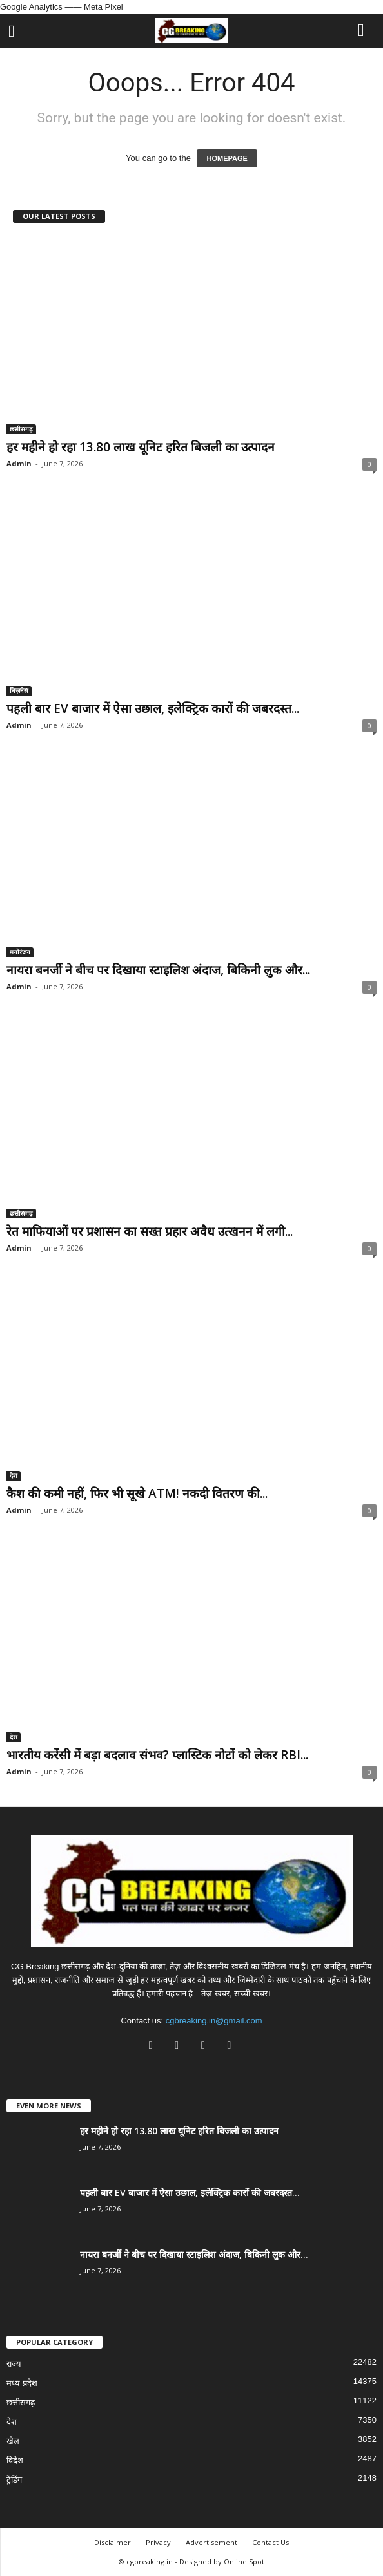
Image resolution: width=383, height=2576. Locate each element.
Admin (19, 463)
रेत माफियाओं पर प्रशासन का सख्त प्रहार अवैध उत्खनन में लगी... (149, 1231)
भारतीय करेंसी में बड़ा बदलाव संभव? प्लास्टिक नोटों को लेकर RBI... (157, 1755)
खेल (12, 2441)
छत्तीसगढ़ (21, 428)
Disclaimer (112, 2542)
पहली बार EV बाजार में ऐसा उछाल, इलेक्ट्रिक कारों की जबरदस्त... (152, 708)
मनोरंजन (20, 951)
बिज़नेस (19, 690)
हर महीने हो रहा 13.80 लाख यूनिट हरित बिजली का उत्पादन (140, 447)
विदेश (14, 2460)
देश (13, 1475)
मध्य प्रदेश (21, 2383)
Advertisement (211, 2542)
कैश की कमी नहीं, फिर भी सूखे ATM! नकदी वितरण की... (137, 1493)
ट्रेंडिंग (14, 2480)
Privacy (158, 2542)
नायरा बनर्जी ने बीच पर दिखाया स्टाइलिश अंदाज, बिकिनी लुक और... (158, 969)
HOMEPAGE (226, 158)
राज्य (13, 2364)
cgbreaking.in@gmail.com (214, 2020)
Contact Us (270, 2542)
